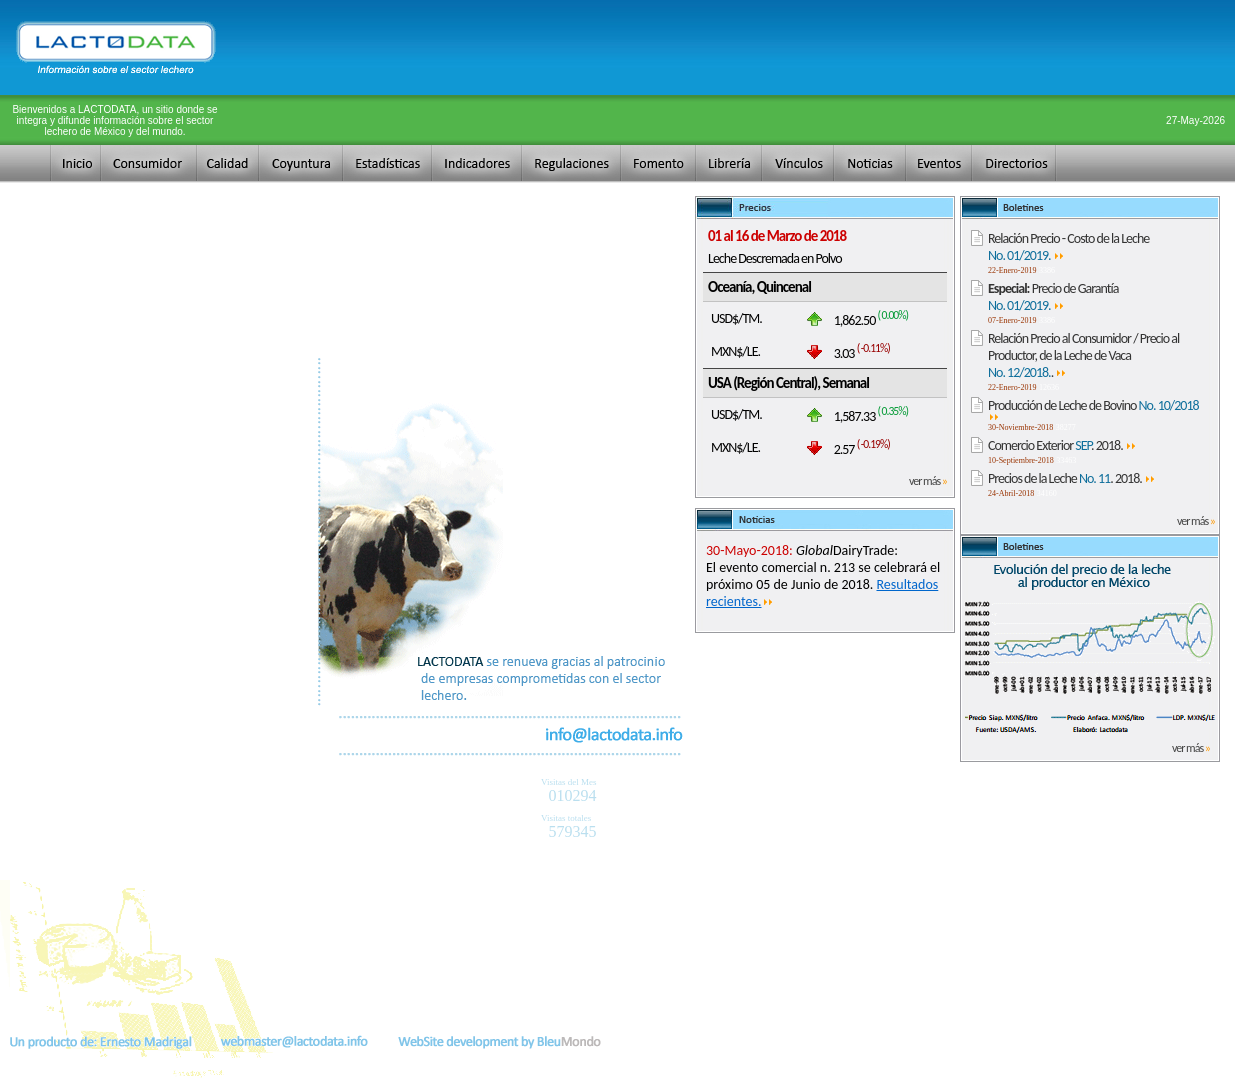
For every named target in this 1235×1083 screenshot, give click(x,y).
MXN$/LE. (735, 351)
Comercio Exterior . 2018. (1062, 445)
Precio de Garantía (1053, 297)
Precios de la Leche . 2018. (1072, 478)
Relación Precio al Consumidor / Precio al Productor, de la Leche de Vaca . (1083, 355)
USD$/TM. (736, 318)
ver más (928, 481)
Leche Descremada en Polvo (775, 258)
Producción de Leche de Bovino (1093, 409)
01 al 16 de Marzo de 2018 (777, 236)
